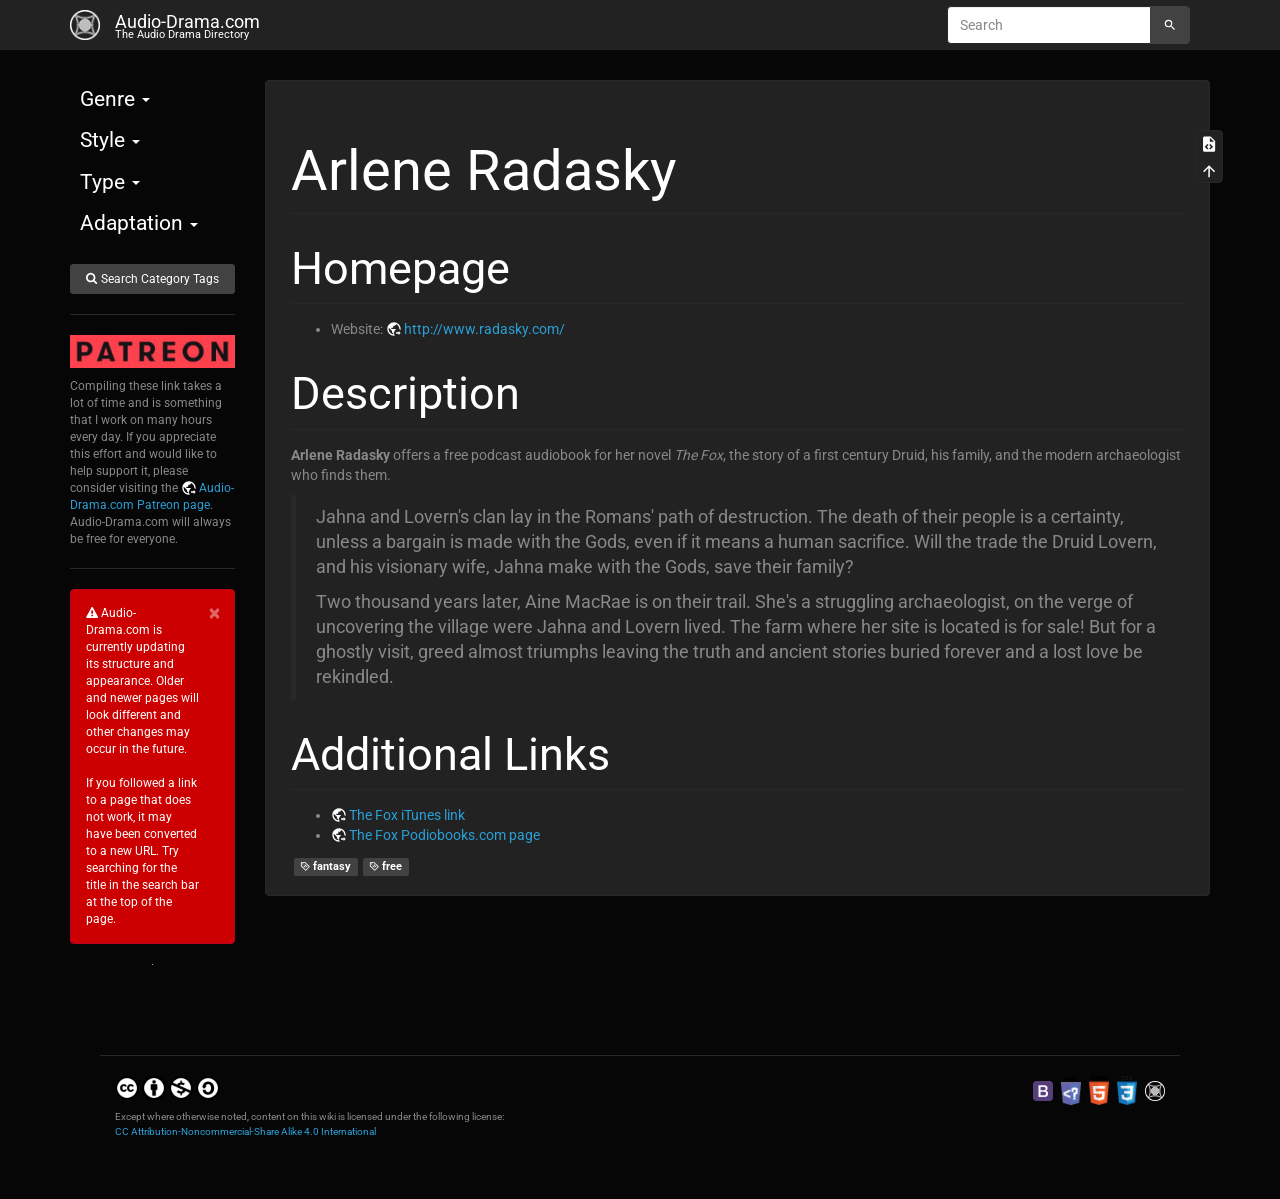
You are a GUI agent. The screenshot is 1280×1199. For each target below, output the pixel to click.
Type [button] (110, 182)
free (386, 866)
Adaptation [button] (139, 223)
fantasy (326, 866)
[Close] (214, 613)
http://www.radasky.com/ (484, 329)
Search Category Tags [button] (152, 279)
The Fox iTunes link (407, 815)
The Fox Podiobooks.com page (444, 835)
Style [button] (110, 140)
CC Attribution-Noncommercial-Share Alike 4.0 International (245, 1131)
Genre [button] (115, 99)
